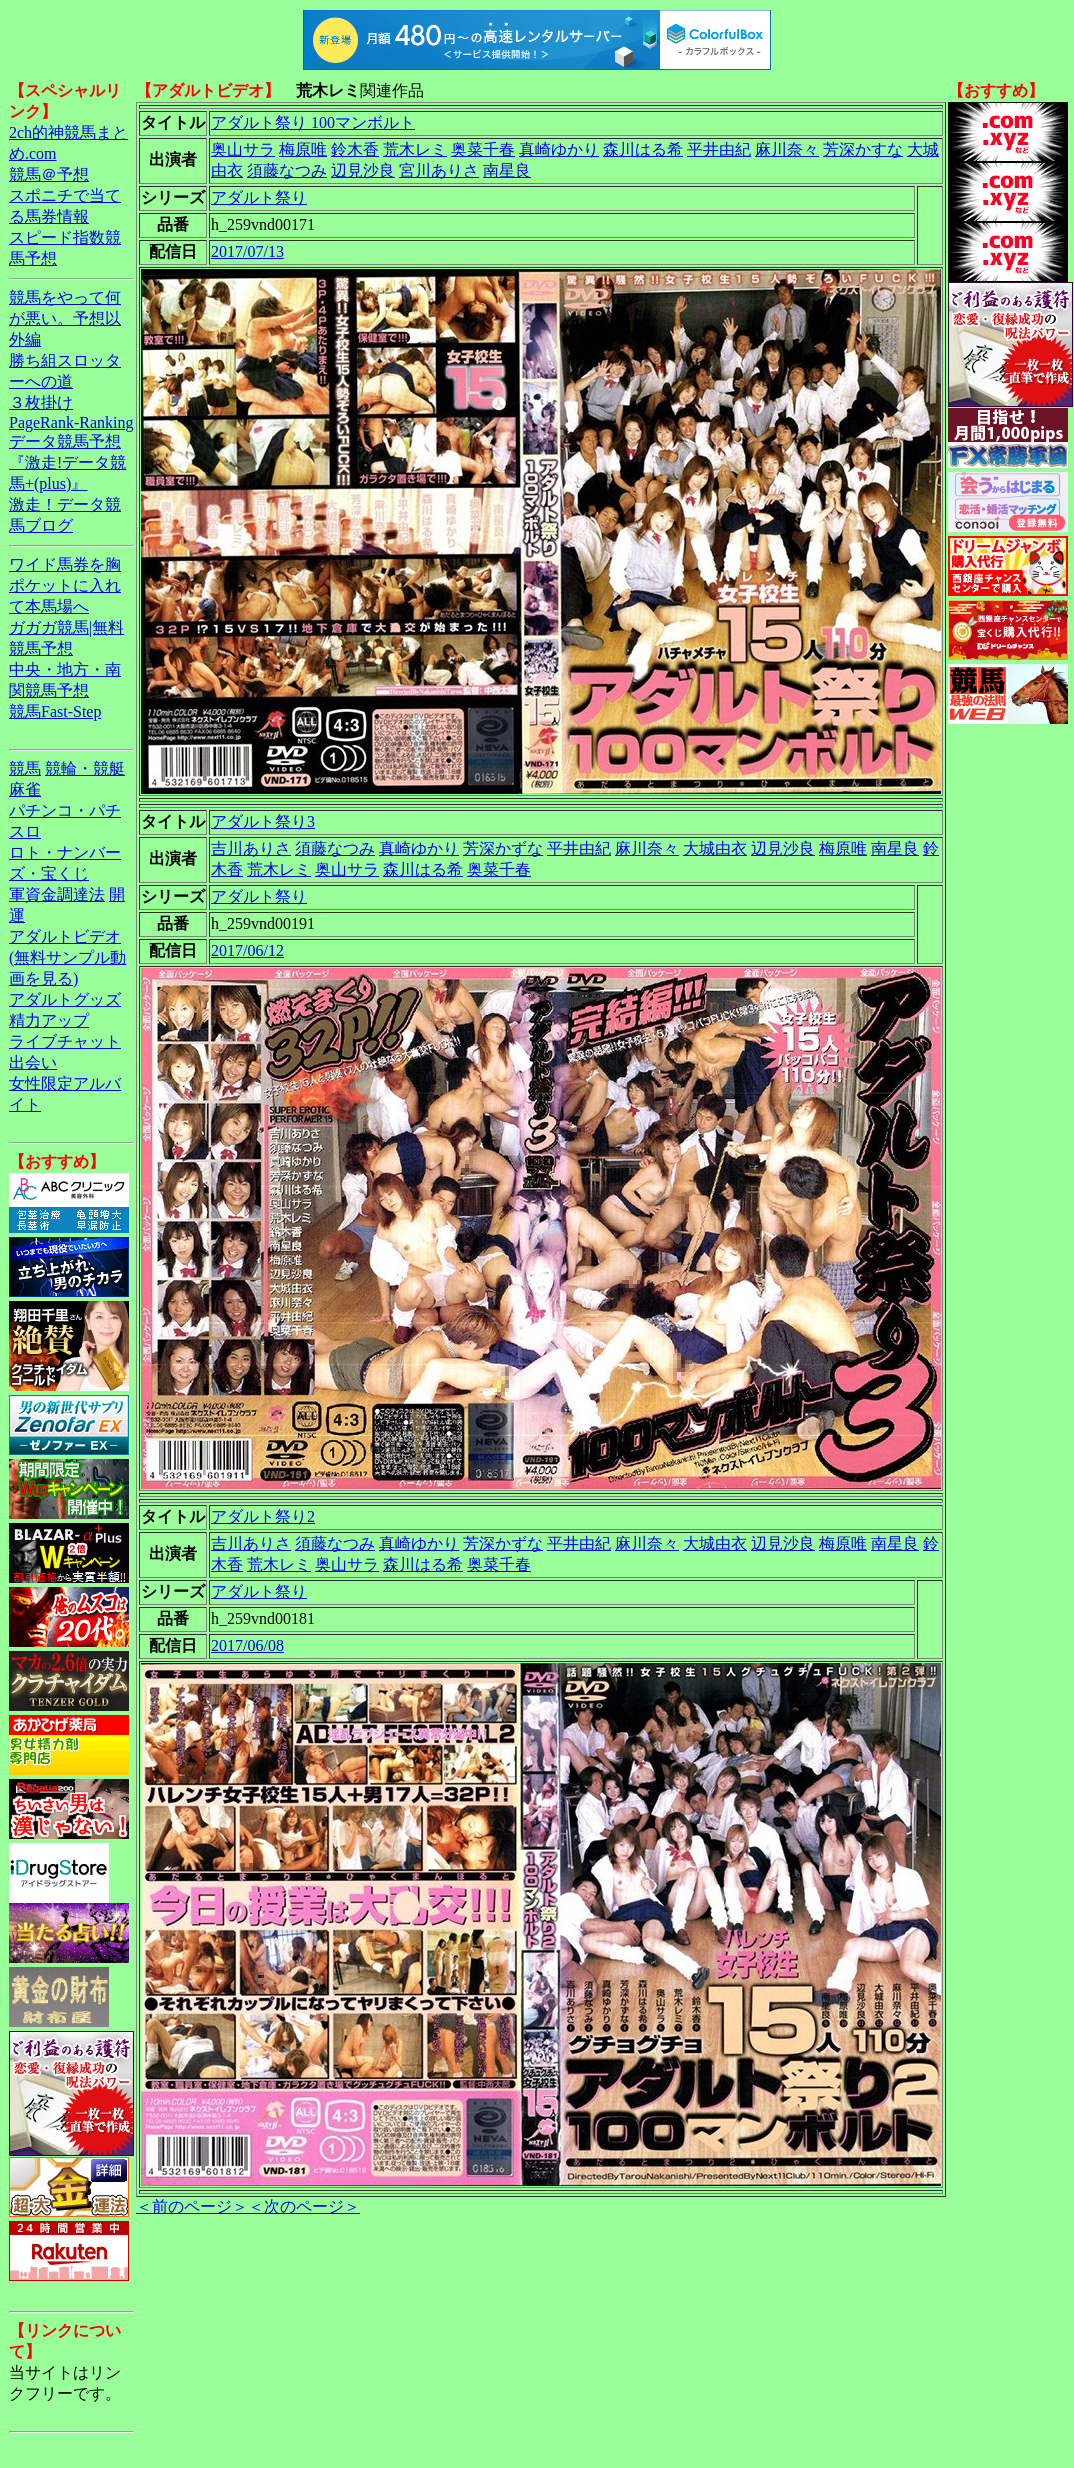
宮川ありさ (439, 170)
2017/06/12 (247, 950)
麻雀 (25, 789)
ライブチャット (65, 1041)
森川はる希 (643, 149)
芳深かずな (503, 848)
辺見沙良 (363, 170)
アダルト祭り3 (263, 821)
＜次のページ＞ (304, 2206)
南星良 (507, 170)
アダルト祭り (259, 197)
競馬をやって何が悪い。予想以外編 (65, 318)
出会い (33, 1062)
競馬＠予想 (49, 174)
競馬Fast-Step (55, 711)
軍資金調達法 (57, 894)
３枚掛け (41, 402)
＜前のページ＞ (192, 2206)
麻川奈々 (787, 149)
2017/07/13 (247, 251)
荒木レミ (415, 149)
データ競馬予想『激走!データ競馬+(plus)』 (67, 462)
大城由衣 (715, 848)
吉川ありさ (251, 848)
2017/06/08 (247, 1645)
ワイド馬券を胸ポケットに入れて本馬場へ (65, 585)
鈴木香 (355, 149)
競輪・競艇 (85, 768)
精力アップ (49, 1020)
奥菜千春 (483, 149)
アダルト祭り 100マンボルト (313, 122)
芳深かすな (863, 149)
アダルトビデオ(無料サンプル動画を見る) (67, 957)
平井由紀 (719, 149)
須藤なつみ (287, 170)
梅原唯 (303, 149)
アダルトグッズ (65, 999)
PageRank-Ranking (71, 422)
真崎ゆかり (559, 149)
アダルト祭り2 (263, 1516)
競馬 (25, 768)
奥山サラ (243, 149)
